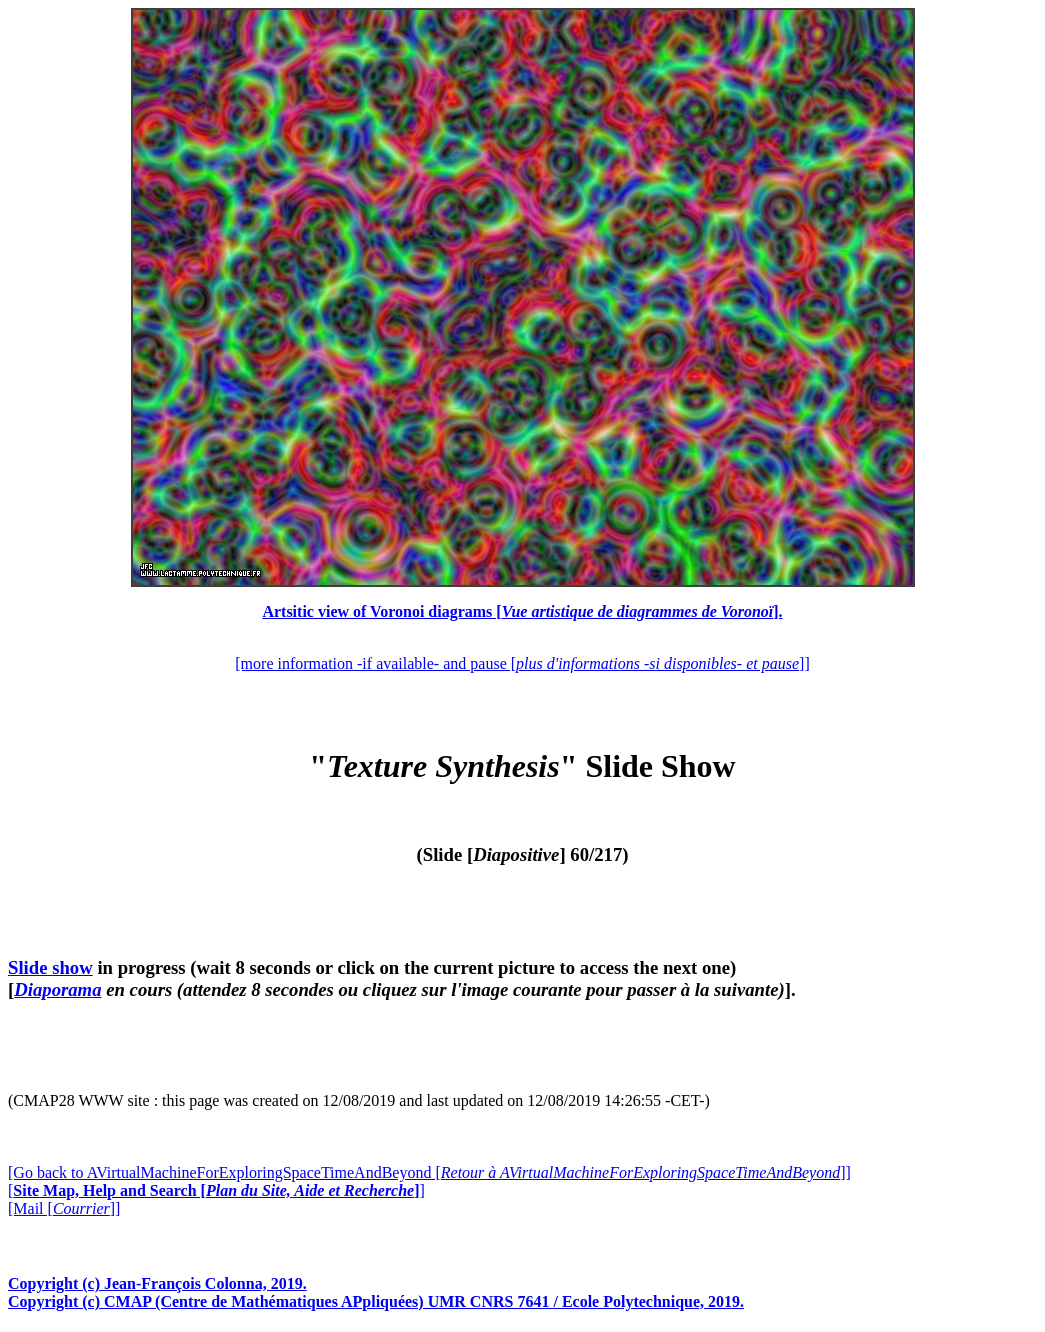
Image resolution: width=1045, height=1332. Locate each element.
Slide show (50, 967)
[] (216, 1190)
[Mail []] (64, 1208)
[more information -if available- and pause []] (522, 663)
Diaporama (57, 989)
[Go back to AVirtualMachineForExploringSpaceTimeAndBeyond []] (429, 1172)
